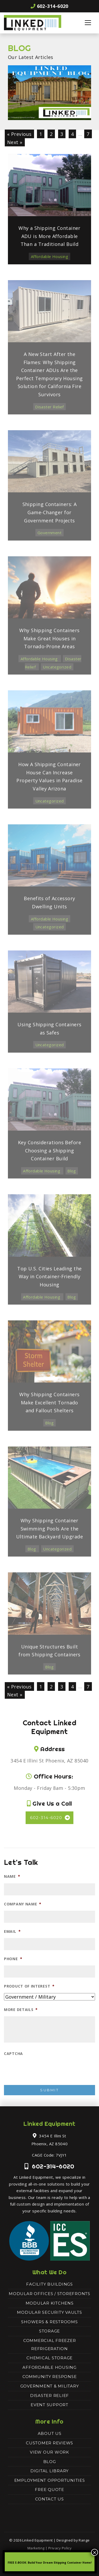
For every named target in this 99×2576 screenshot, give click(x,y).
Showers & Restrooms (49, 2321)
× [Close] (94, 2552)
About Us (50, 2433)
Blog (49, 2461)
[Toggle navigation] (88, 23)
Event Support (49, 2404)
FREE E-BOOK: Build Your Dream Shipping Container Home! (50, 2562)
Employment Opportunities (49, 2480)
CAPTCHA (13, 2053)
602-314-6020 (49, 6)
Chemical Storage (49, 2357)
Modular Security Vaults (49, 2312)
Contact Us (49, 2498)
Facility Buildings (49, 2284)
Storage (49, 2331)
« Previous (19, 134)
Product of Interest (29, 1986)
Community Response (49, 2376)
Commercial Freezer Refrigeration (49, 2344)
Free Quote (49, 2489)
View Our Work (49, 2452)
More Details (21, 2009)
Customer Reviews (49, 2442)
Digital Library (49, 2470)
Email (12, 1931)
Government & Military (49, 2386)
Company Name (22, 1904)
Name (12, 1876)
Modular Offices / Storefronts (49, 2293)
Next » (14, 142)
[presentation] (45, 2070)
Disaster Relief (49, 2395)
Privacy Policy (60, 2548)
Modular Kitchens (50, 2303)
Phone (13, 1958)
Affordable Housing (49, 2367)
